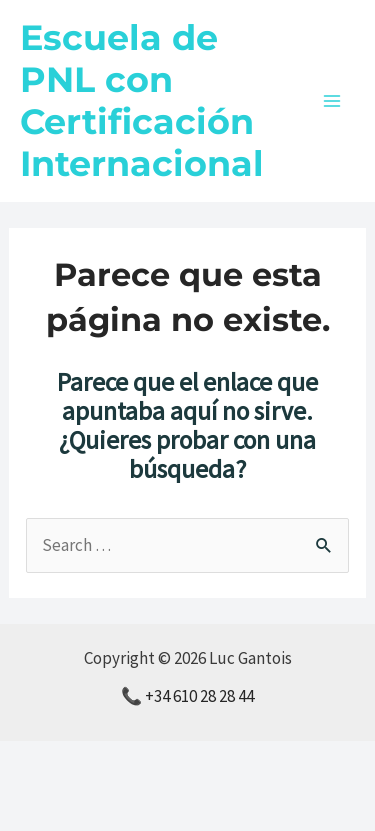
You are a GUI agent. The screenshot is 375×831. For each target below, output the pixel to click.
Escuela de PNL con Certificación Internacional (142, 100)
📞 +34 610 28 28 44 (187, 696)
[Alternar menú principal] (333, 101)
